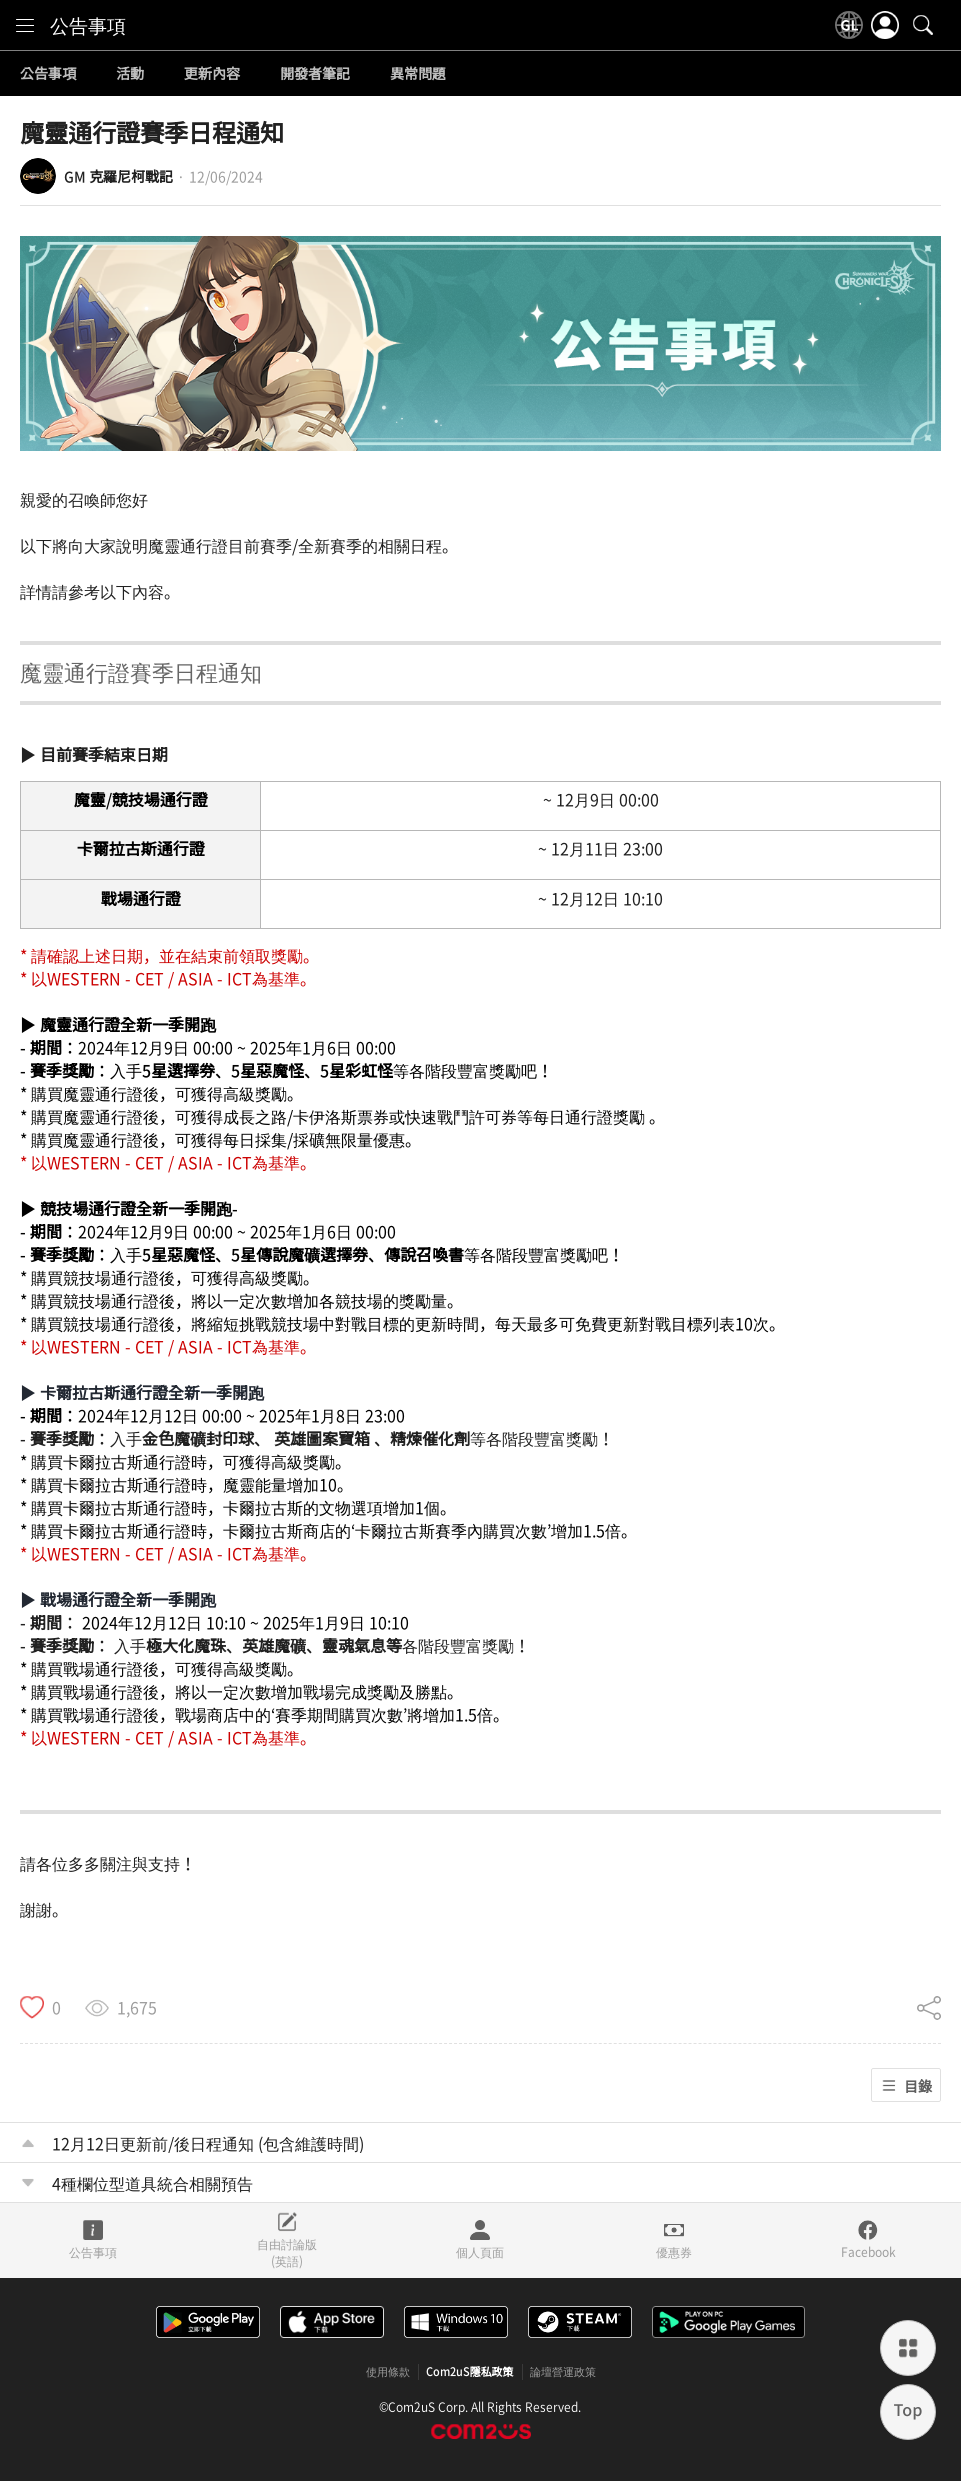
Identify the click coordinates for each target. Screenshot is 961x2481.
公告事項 (88, 25)
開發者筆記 (315, 74)
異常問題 (418, 74)
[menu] (25, 25)
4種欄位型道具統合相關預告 (152, 2183)
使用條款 (388, 2372)
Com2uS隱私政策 (470, 2372)
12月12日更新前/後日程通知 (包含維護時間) (208, 2143)
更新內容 (212, 74)
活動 (130, 74)
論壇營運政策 (563, 2372)
